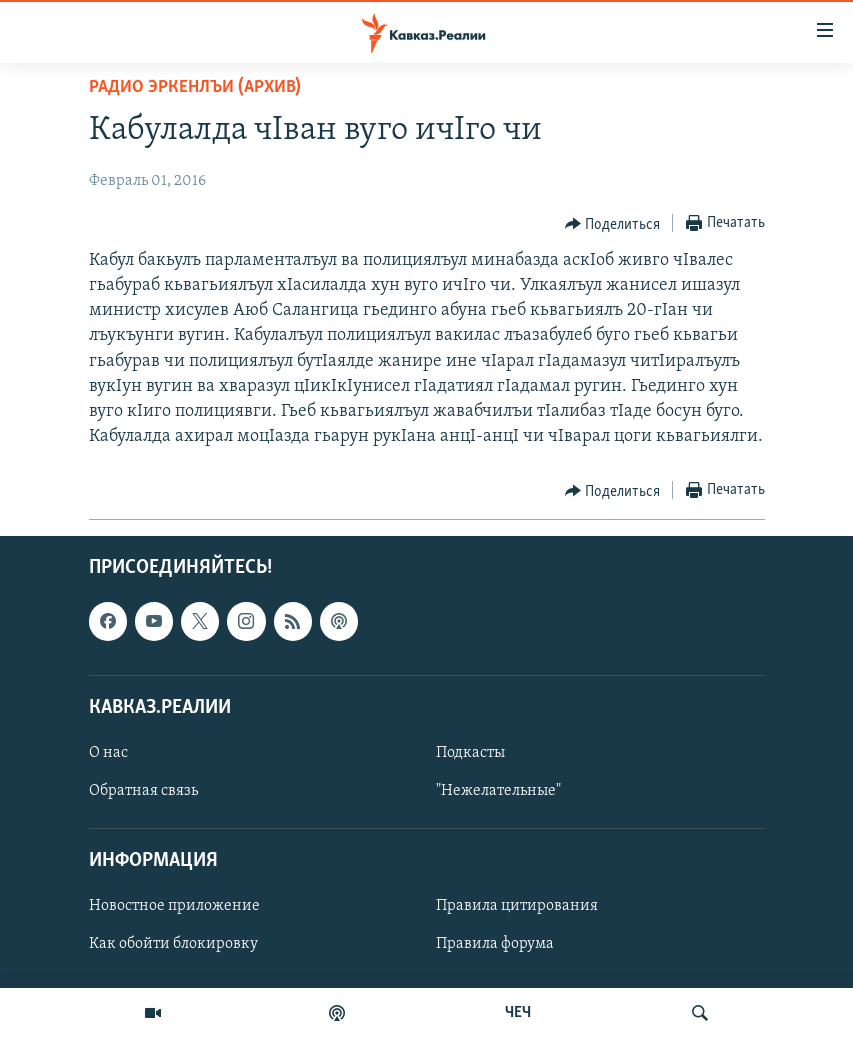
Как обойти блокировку (173, 945)
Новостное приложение (174, 907)
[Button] (613, 224)
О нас (108, 753)
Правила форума (495, 945)
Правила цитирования (517, 907)
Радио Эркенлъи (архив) (195, 87)
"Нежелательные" (498, 791)
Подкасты (470, 753)
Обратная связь (143, 791)
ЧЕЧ (518, 1013)
